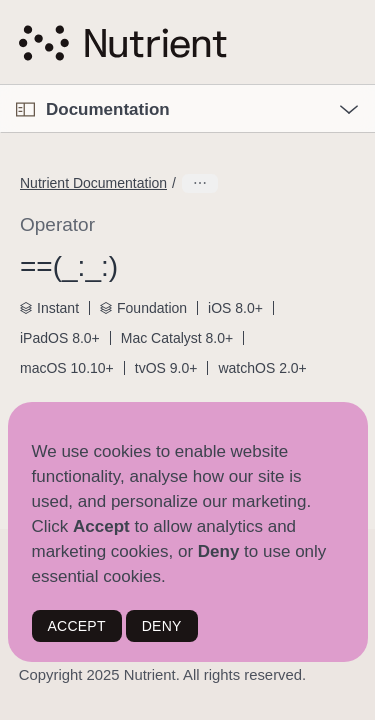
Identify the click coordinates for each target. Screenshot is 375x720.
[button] (0, 85)
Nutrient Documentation (93, 183)
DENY (162, 626)
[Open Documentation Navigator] (25, 109)
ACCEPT (77, 626)
